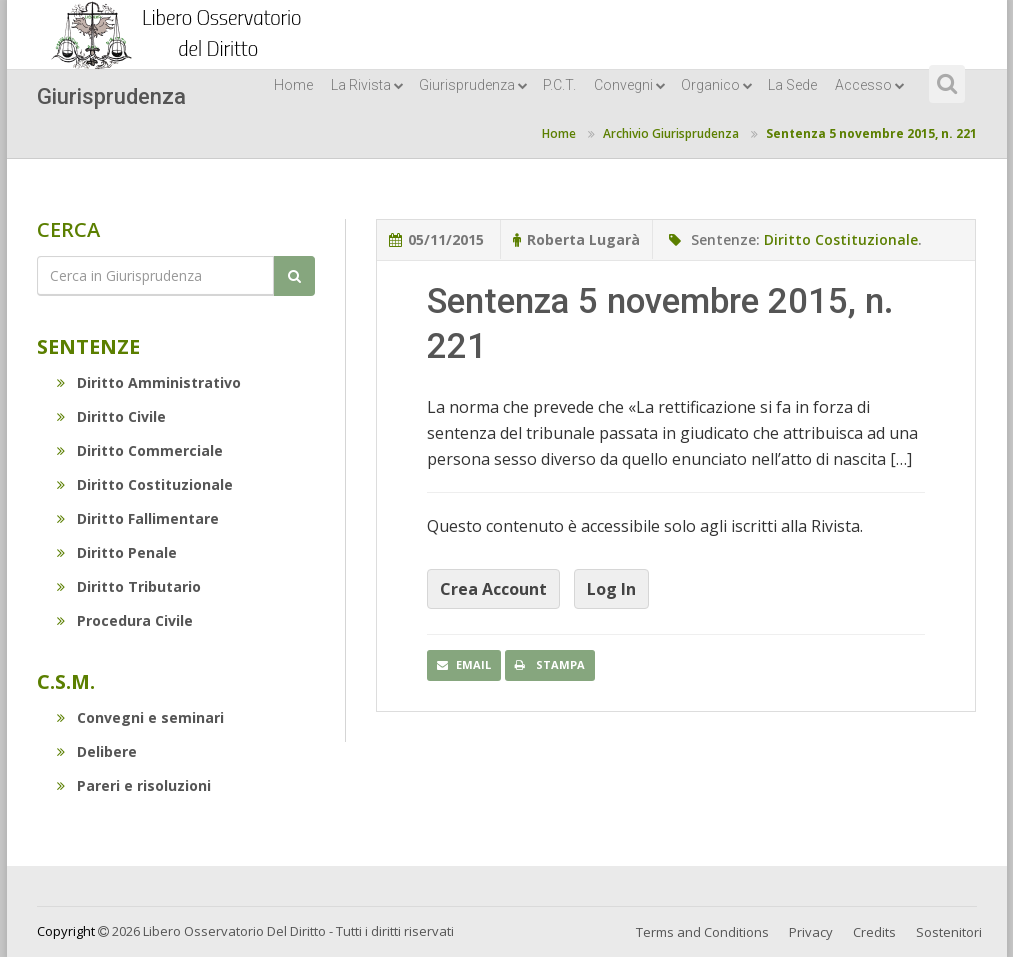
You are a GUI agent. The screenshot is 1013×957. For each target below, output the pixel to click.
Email (464, 664)
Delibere (97, 751)
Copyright (66, 931)
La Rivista (367, 85)
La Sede (792, 85)
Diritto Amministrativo (149, 382)
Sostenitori (949, 932)
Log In (611, 589)
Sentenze (88, 346)
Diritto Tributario (129, 586)
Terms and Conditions (702, 932)
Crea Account (493, 589)
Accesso (870, 85)
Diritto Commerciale (140, 450)
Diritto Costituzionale (145, 484)
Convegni (630, 85)
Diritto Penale (117, 552)
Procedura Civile (125, 620)
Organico (717, 85)
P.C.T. (559, 85)
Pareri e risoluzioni (134, 785)
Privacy (811, 932)
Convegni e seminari (140, 717)
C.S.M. (66, 681)
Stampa (550, 664)
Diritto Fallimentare (138, 518)
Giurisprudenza (473, 85)
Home (293, 85)
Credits (874, 932)
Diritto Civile (111, 416)
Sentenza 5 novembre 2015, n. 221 (871, 133)
